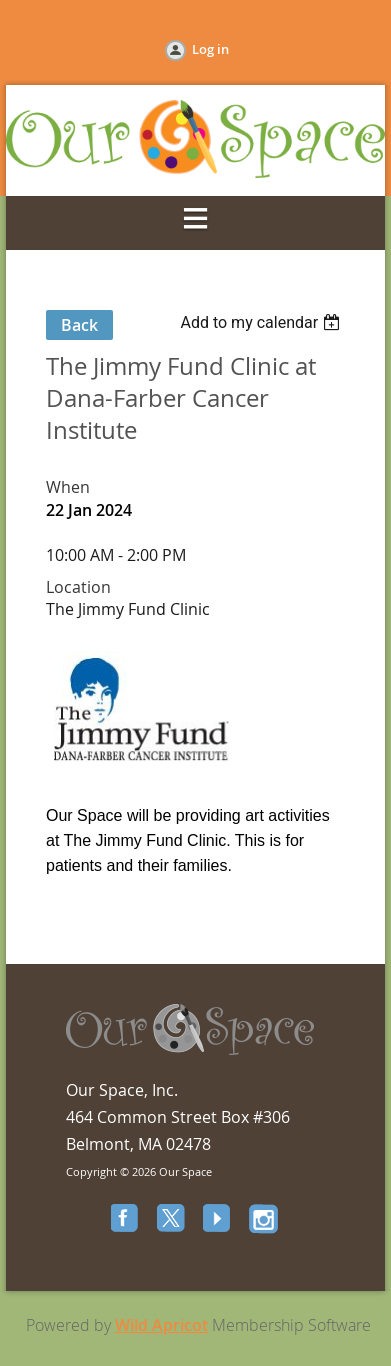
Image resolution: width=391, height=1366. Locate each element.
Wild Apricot (161, 1325)
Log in (210, 49)
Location (78, 587)
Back (79, 325)
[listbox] (262, 322)
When (68, 487)
